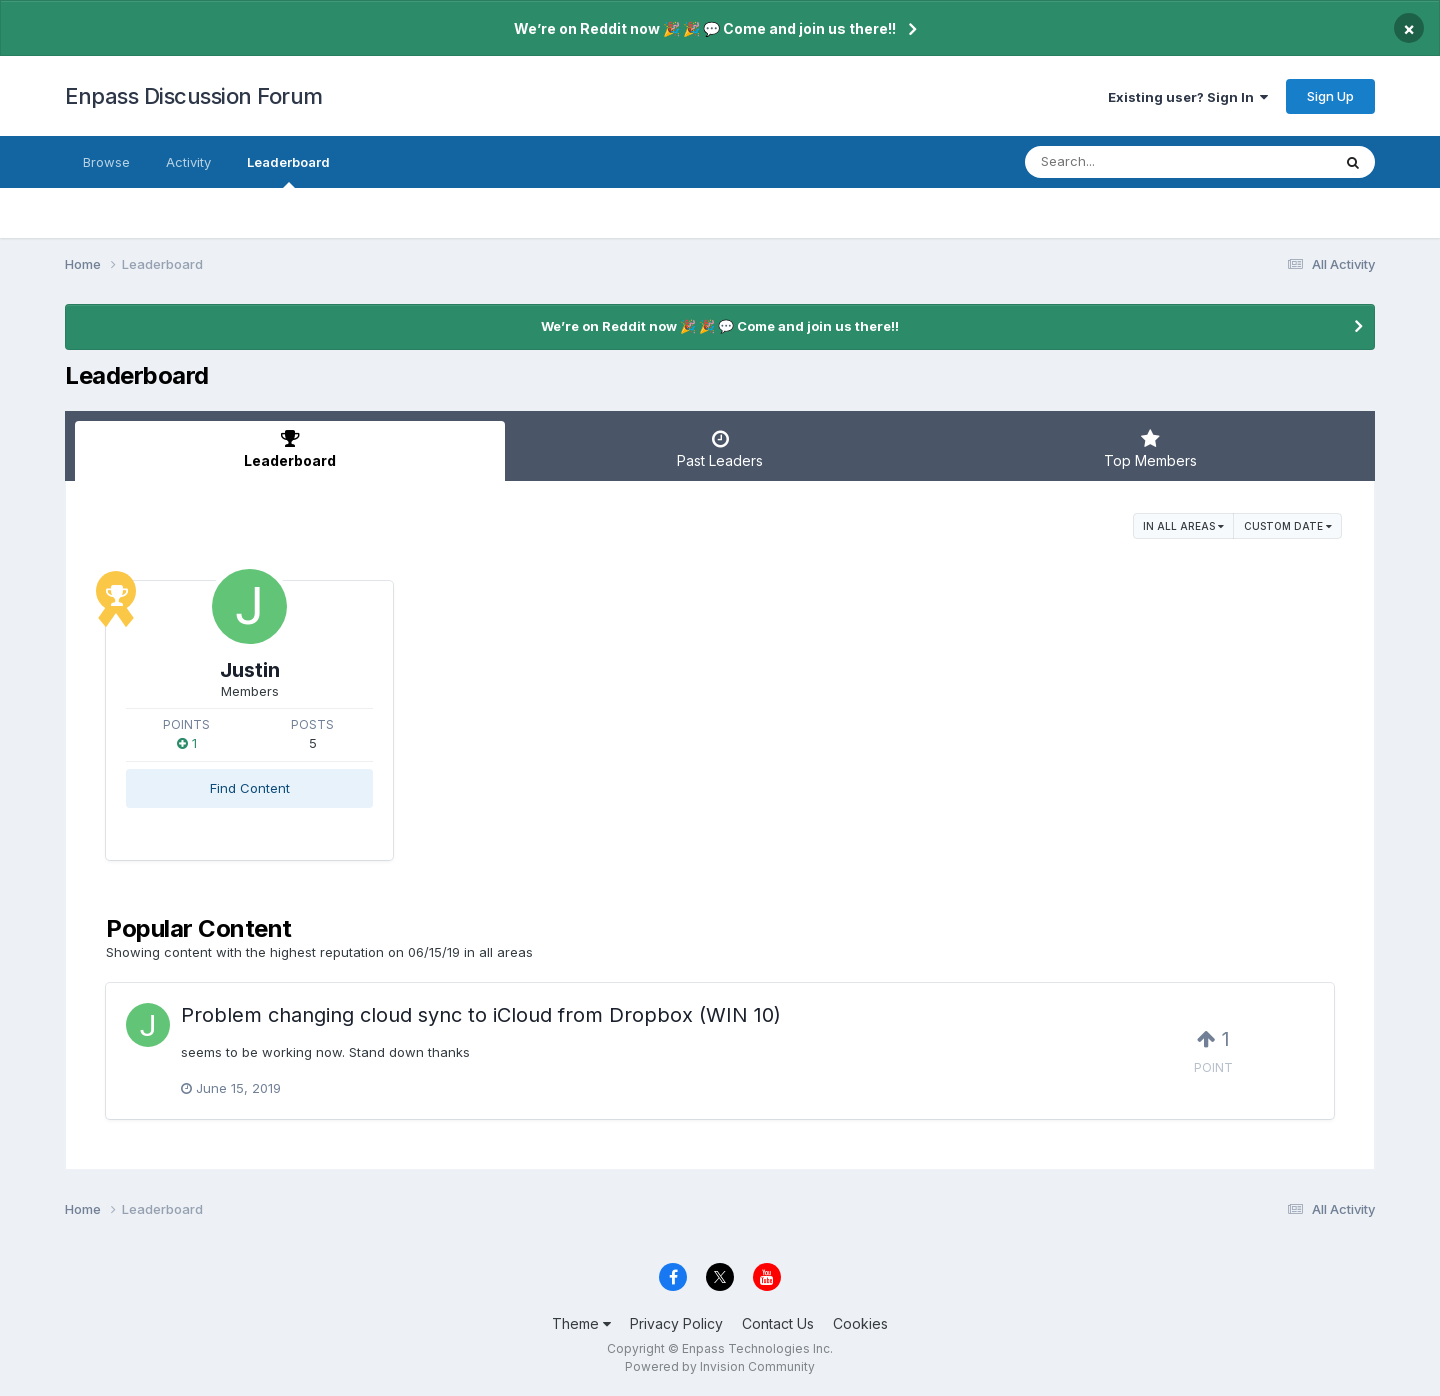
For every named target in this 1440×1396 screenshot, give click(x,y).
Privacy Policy (676, 1323)
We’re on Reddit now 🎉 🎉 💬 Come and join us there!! (705, 28)
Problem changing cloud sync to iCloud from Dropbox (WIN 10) (481, 1015)
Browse (106, 162)
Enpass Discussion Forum (194, 96)
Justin (250, 670)
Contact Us (778, 1323)
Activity (188, 162)
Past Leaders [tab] (720, 449)
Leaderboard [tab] (290, 449)
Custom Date (1288, 526)
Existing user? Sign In (1188, 97)
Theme (581, 1323)
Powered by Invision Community (720, 1366)
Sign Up (1330, 96)
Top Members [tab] (1150, 449)
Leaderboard (288, 171)
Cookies (860, 1323)
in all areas (1183, 526)
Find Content (250, 788)
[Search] (1123, 162)
